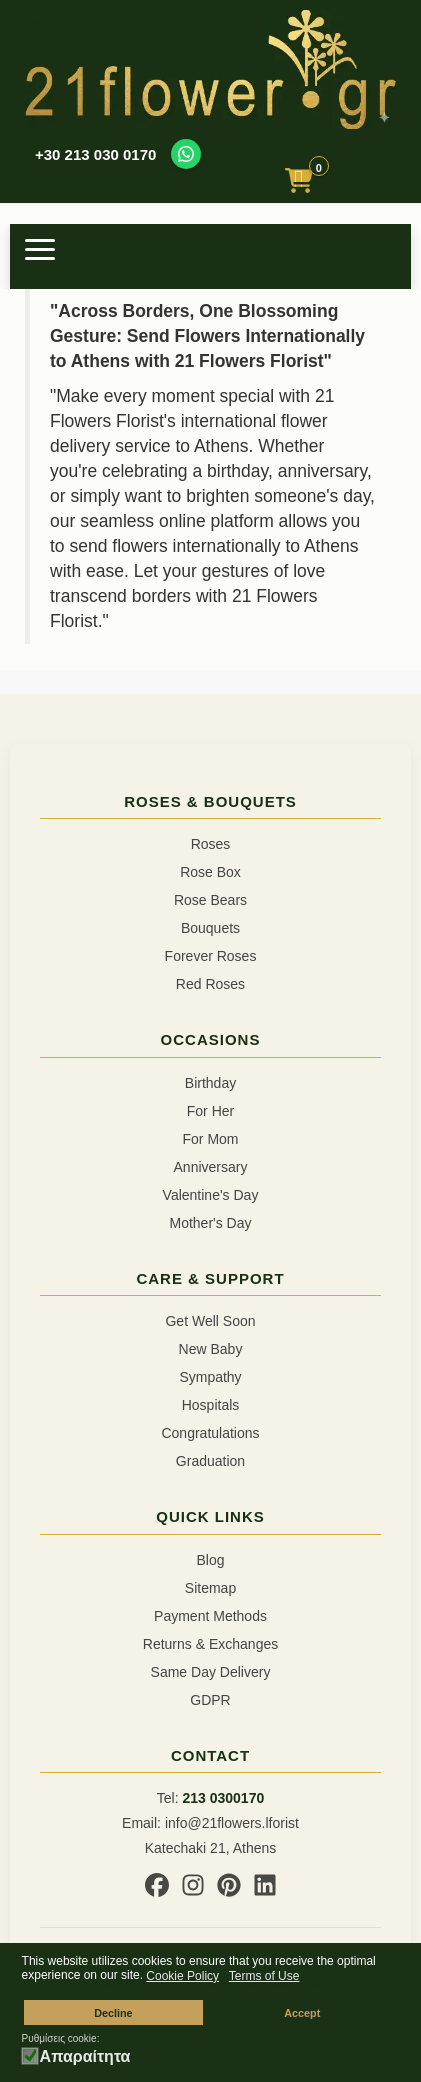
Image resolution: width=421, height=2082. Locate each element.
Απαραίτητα (85, 2057)
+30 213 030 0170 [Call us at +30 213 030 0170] (95, 154)
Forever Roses (211, 956)
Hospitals (211, 1405)
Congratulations (210, 1433)
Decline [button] (113, 2013)
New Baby (211, 1349)
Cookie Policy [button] (182, 1976)
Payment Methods (210, 1616)
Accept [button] (302, 2013)
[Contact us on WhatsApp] (186, 154)
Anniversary (211, 1167)
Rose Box (210, 872)
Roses (211, 844)
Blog (210, 1560)
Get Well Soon (210, 1321)
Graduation (210, 1461)
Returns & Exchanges (210, 1644)
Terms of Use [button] (264, 1976)
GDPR (210, 1700)
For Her (210, 1111)
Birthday (210, 1083)
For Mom (211, 1139)
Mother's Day (210, 1223)
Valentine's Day (211, 1195)
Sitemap (210, 1588)
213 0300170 (223, 1798)
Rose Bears (210, 900)
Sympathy (210, 1377)
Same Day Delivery (211, 1672)
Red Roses (210, 984)
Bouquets (210, 928)
